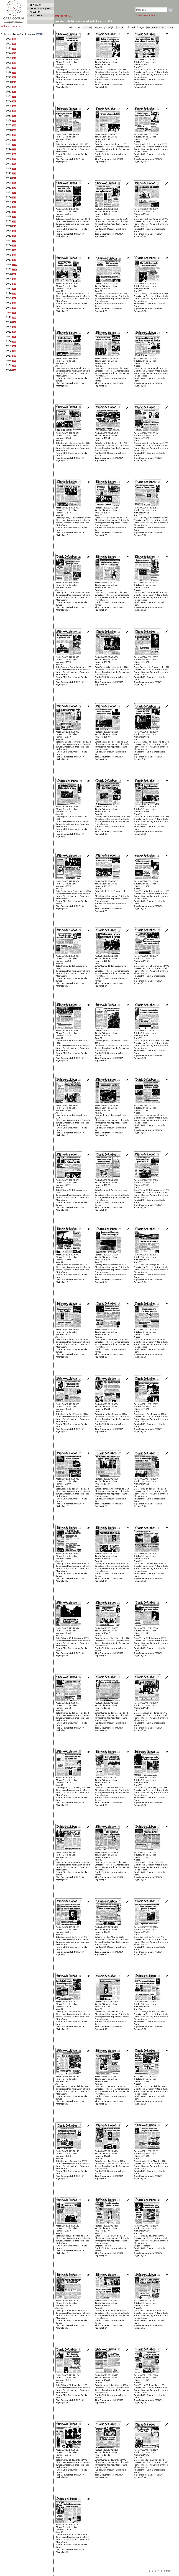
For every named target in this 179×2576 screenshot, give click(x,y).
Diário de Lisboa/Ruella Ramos (19, 34)
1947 (9, 163)
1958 (9, 216)
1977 (9, 307)
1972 (9, 283)
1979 (9, 317)
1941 (9, 134)
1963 (9, 240)
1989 (9, 365)
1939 (9, 125)
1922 (9, 43)
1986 (9, 350)
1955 (9, 202)
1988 (9, 360)
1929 (9, 77)
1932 (9, 91)
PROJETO (35, 11)
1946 (9, 158)
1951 (9, 182)
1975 (9, 298)
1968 (9, 264)
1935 (9, 106)
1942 (9, 139)
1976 (9, 302)
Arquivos (60, 21)
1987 (9, 355)
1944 (9, 149)
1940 (9, 130)
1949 (9, 173)
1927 (9, 67)
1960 (9, 226)
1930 (9, 82)
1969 (9, 269)
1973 (9, 288)
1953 (9, 192)
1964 (9, 245)
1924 (9, 53)
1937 (9, 115)
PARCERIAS (36, 15)
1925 (9, 58)
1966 (9, 254)
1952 (9, 187)
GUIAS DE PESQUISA (40, 8)
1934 (9, 101)
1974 (9, 293)
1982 (9, 331)
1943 (9, 144)
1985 (9, 346)
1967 (9, 259)
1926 (9, 62)
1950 (9, 178)
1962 (9, 235)
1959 (9, 221)
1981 (9, 326)
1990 (9, 370)
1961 (9, 230)
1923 (9, 48)
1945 (9, 154)
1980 (9, 322)
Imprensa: (63, 15)
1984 (9, 341)
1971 (9, 278)
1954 (9, 197)
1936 (9, 110)
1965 (9, 250)
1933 (9, 96)
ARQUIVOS (35, 5)
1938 (9, 120)
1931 (9, 86)
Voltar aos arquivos (11, 26)
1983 (9, 336)
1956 (9, 206)
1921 (9, 38)
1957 (9, 211)
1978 (9, 312)
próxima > (166, 2570)
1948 (9, 168)
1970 (9, 274)
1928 (9, 72)
